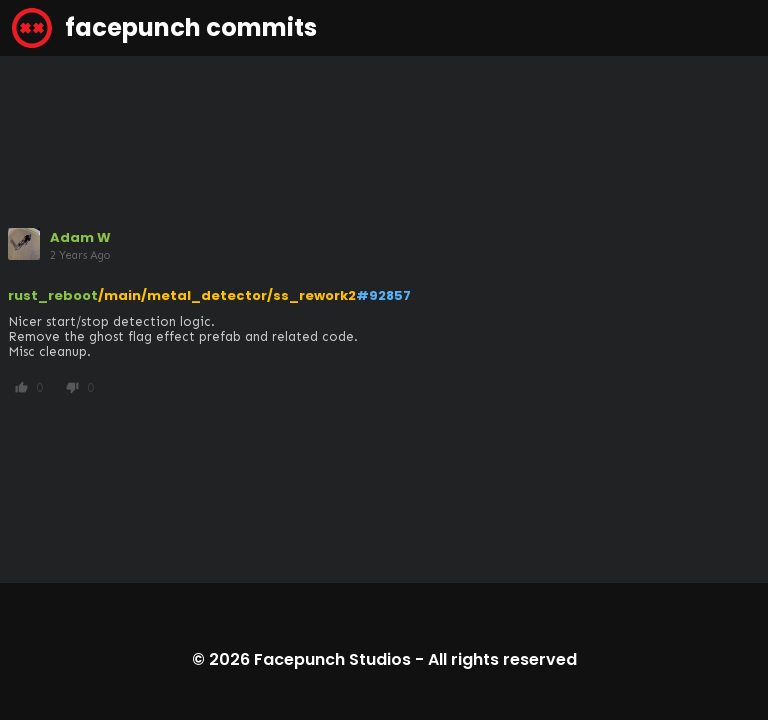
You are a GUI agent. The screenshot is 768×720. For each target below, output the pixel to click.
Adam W (80, 237)
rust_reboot (53, 295)
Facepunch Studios (332, 659)
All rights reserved (502, 659)
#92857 (383, 295)
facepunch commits (164, 28)
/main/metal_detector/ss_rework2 (227, 295)
